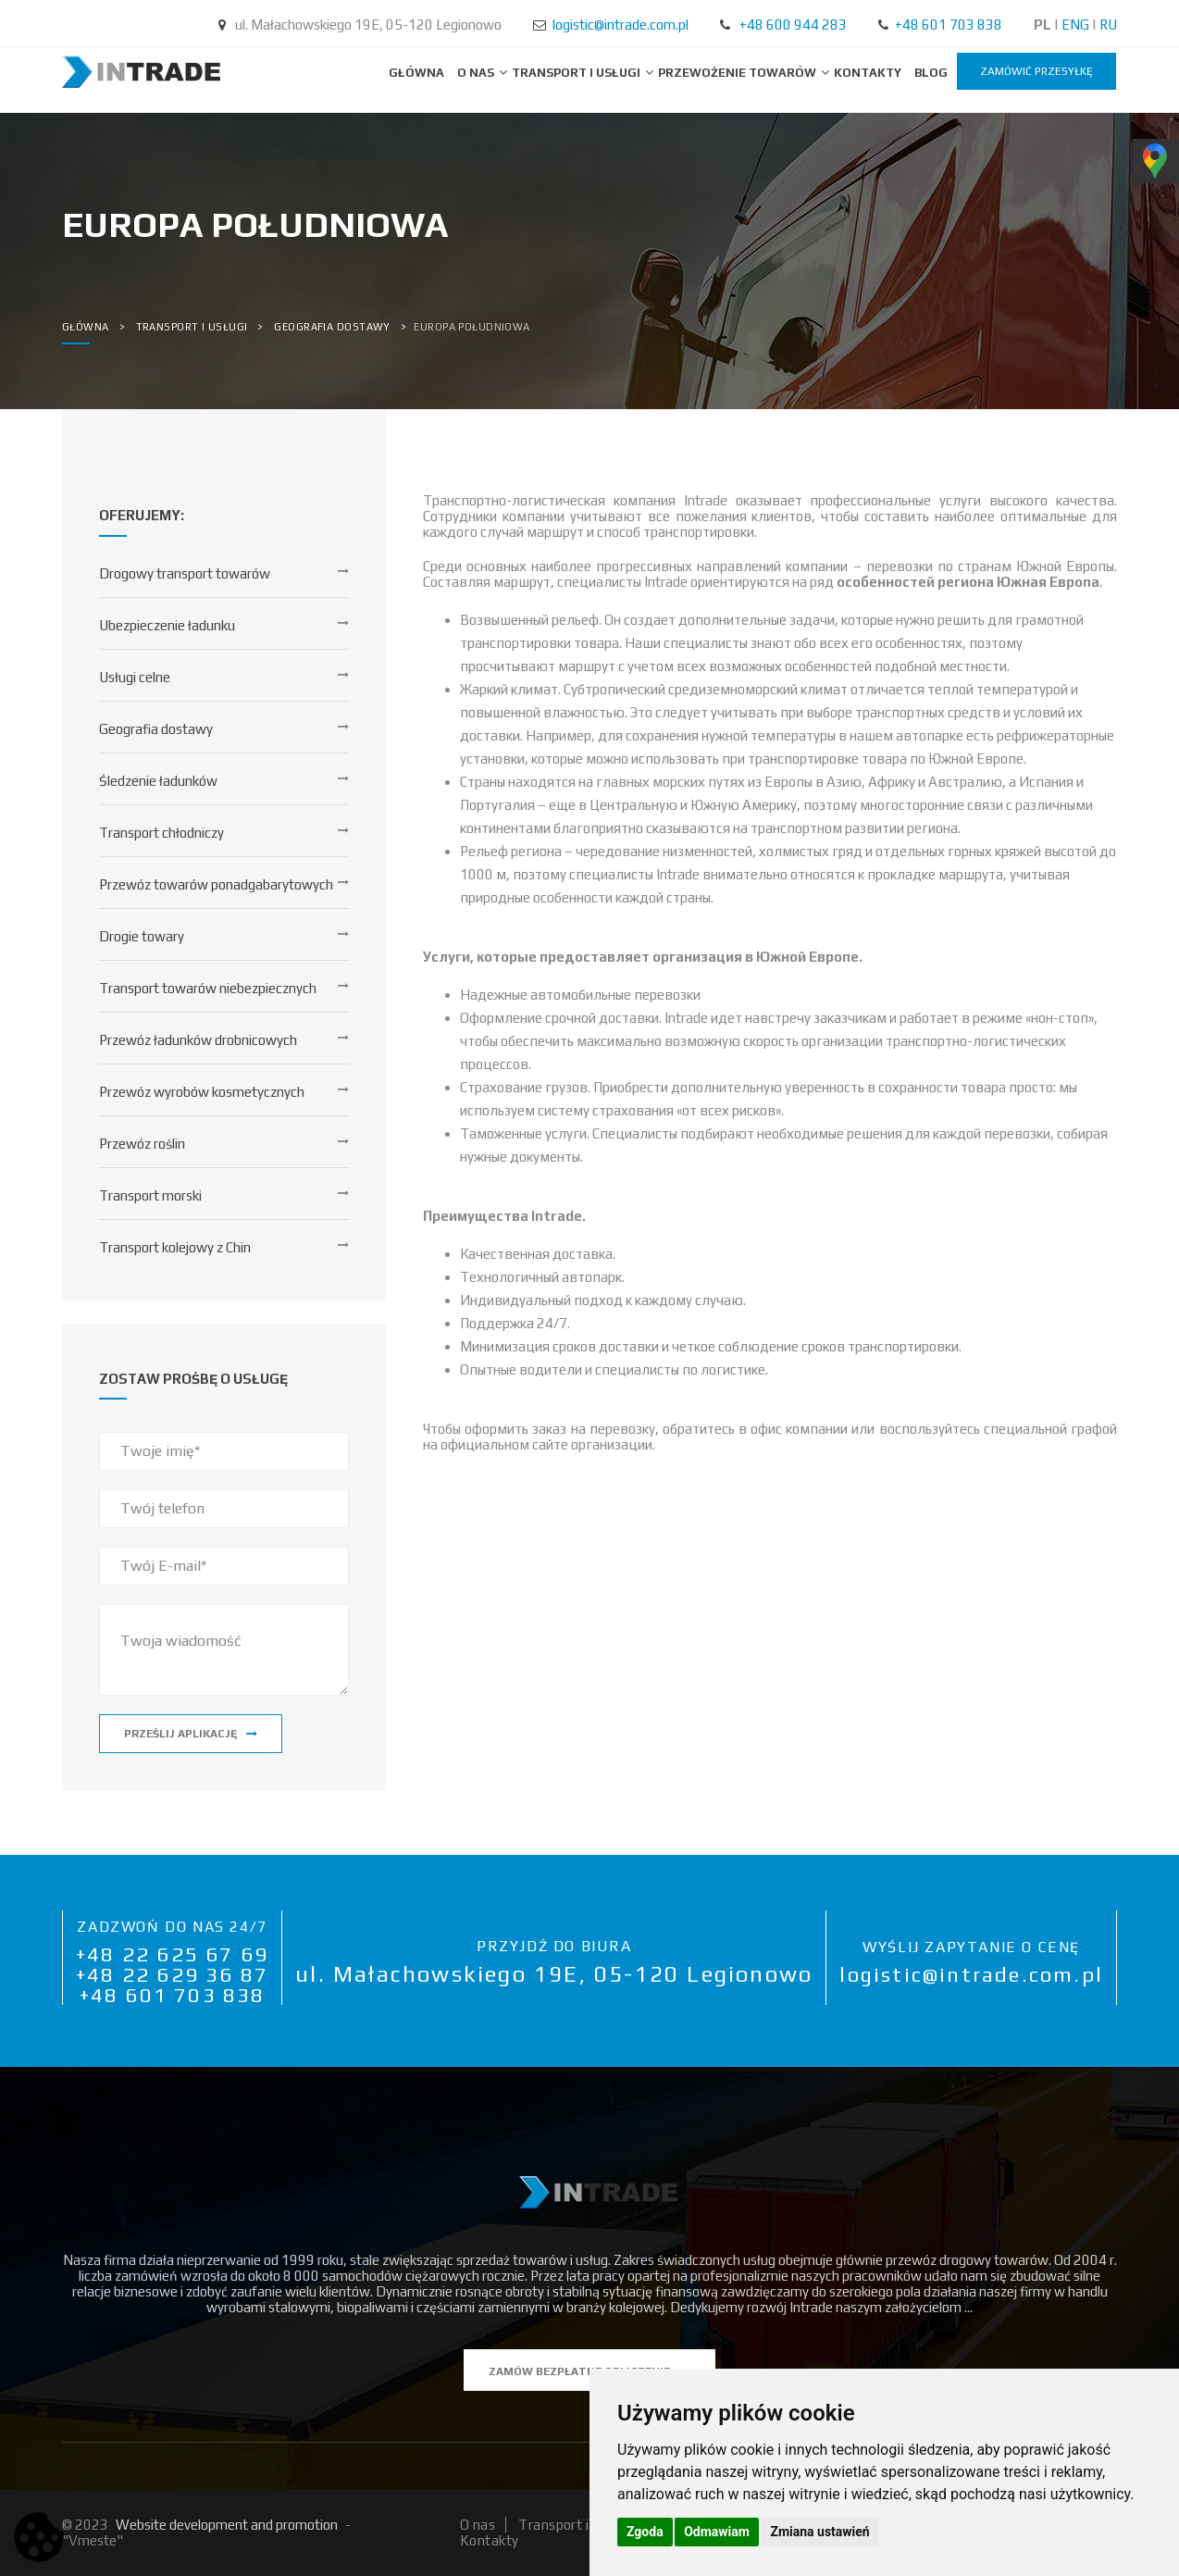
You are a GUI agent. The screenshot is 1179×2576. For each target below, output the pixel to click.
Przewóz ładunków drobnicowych (198, 1040)
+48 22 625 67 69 (172, 1954)
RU (1108, 24)
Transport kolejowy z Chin (175, 1247)
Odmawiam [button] (717, 2531)
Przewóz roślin (142, 1143)
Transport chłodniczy (161, 832)
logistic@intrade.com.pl (620, 24)
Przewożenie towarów (738, 73)
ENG (1075, 24)
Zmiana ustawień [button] (819, 2531)
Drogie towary (141, 936)
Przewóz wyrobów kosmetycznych (201, 1092)
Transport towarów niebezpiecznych (207, 988)
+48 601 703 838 (948, 24)
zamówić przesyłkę (1036, 71)
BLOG (931, 73)
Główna (416, 73)
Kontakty (867, 73)
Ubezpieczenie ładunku (167, 625)
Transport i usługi (577, 73)
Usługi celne (134, 677)
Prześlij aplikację (190, 1733)
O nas (477, 73)
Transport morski (150, 1195)
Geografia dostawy (156, 729)
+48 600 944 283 (793, 24)
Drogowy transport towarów (184, 573)
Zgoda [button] (645, 2531)
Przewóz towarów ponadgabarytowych (216, 884)
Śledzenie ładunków (158, 781)
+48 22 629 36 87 (172, 1974)
